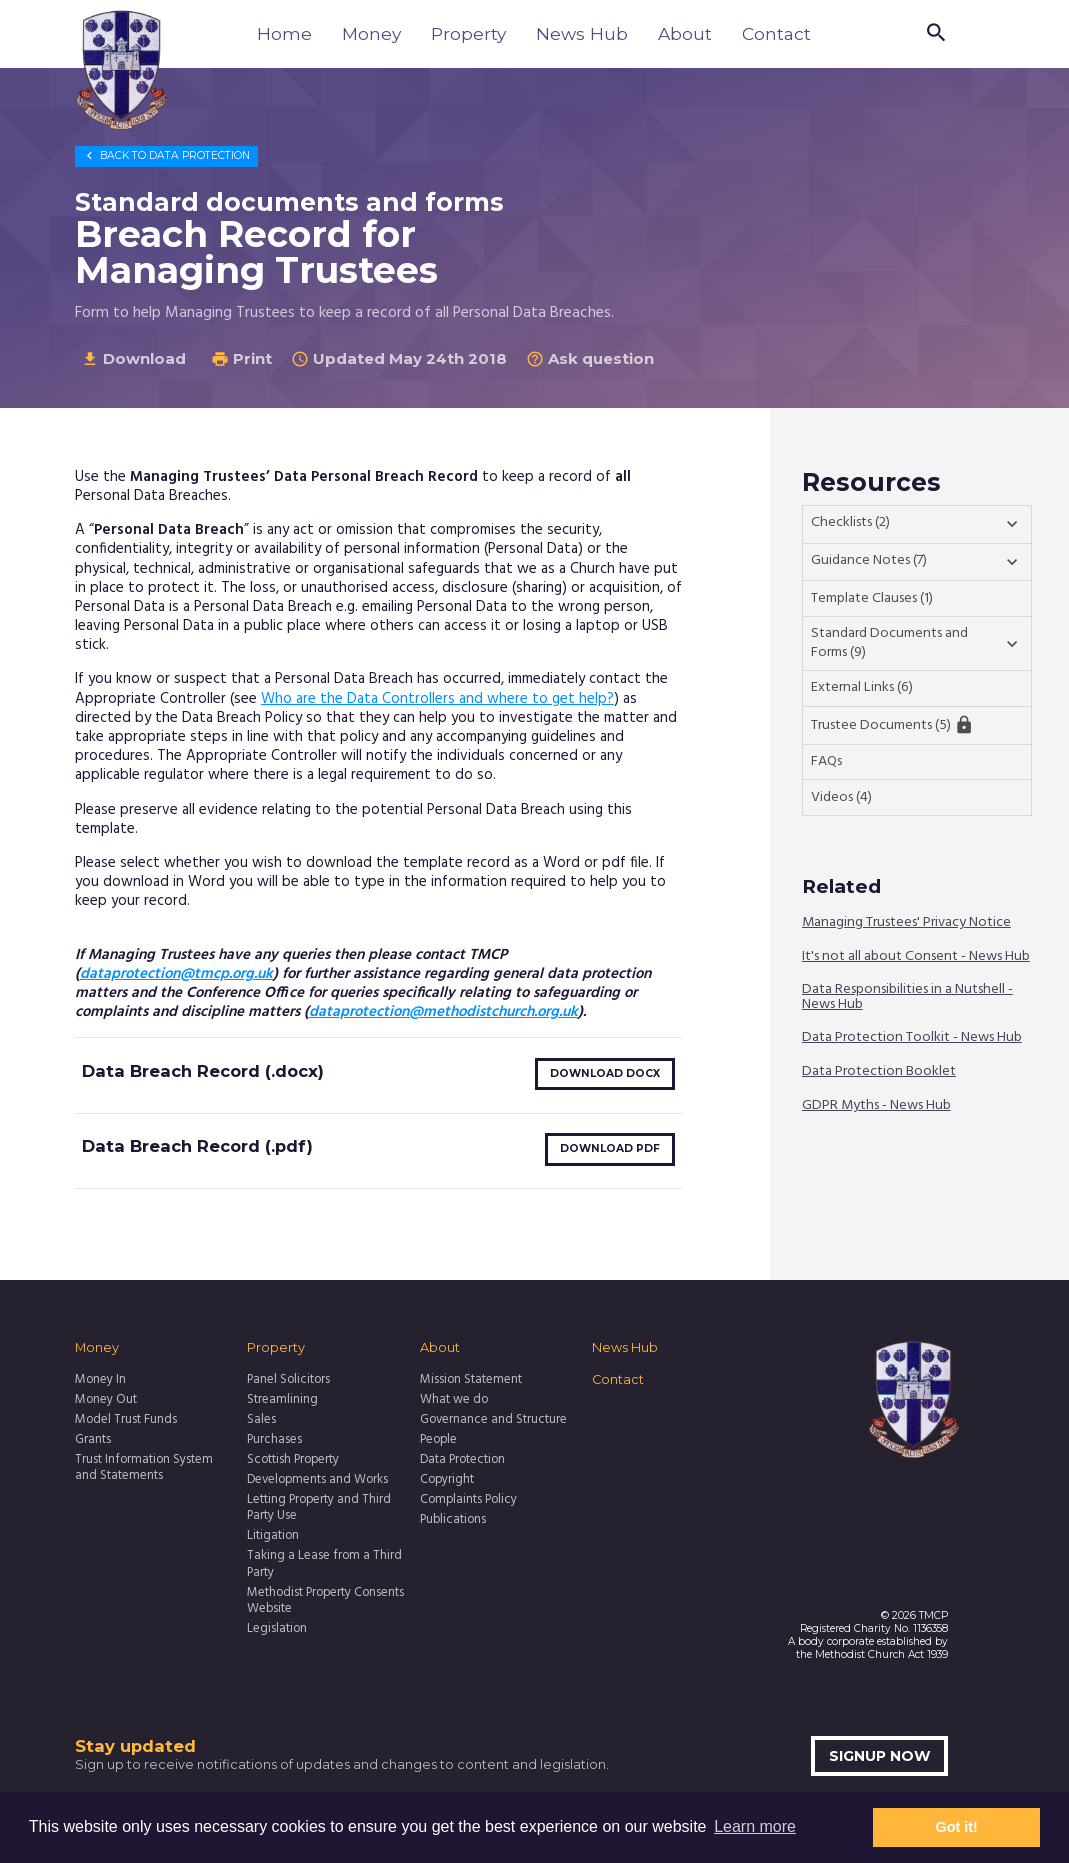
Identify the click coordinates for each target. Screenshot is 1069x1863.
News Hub (582, 33)
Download (133, 358)
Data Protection (166, 155)
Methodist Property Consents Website (325, 1601)
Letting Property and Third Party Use (319, 1508)
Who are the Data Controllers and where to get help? (437, 699)
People (438, 1440)
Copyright (447, 1480)
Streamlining (282, 1400)
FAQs (826, 761)
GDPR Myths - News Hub (876, 1106)
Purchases (274, 1440)
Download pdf (610, 1148)
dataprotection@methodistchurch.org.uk (443, 1012)
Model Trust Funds (126, 1420)
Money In (100, 1380)
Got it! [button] (957, 1827)
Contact (776, 33)
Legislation (277, 1629)
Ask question (590, 358)
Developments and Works (317, 1480)
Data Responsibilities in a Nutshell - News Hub (907, 997)
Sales (261, 1420)
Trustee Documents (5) (892, 725)
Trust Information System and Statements (144, 1468)
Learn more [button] (755, 1826)
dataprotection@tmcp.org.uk (176, 974)
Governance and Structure (493, 1420)
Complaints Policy (468, 1500)
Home (284, 33)
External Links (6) (862, 687)
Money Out (106, 1400)
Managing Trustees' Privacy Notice (906, 923)
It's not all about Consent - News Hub (916, 956)
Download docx (605, 1073)
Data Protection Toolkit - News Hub (912, 1038)
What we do (454, 1400)
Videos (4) (841, 797)
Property (468, 33)
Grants (93, 1440)
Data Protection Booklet (879, 1072)
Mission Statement (471, 1380)
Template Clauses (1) (872, 598)
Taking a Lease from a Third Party (324, 1564)
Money (371, 33)
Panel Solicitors (288, 1380)
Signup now (880, 1756)
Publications (453, 1520)
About (685, 33)
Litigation (273, 1536)
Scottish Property (293, 1460)
